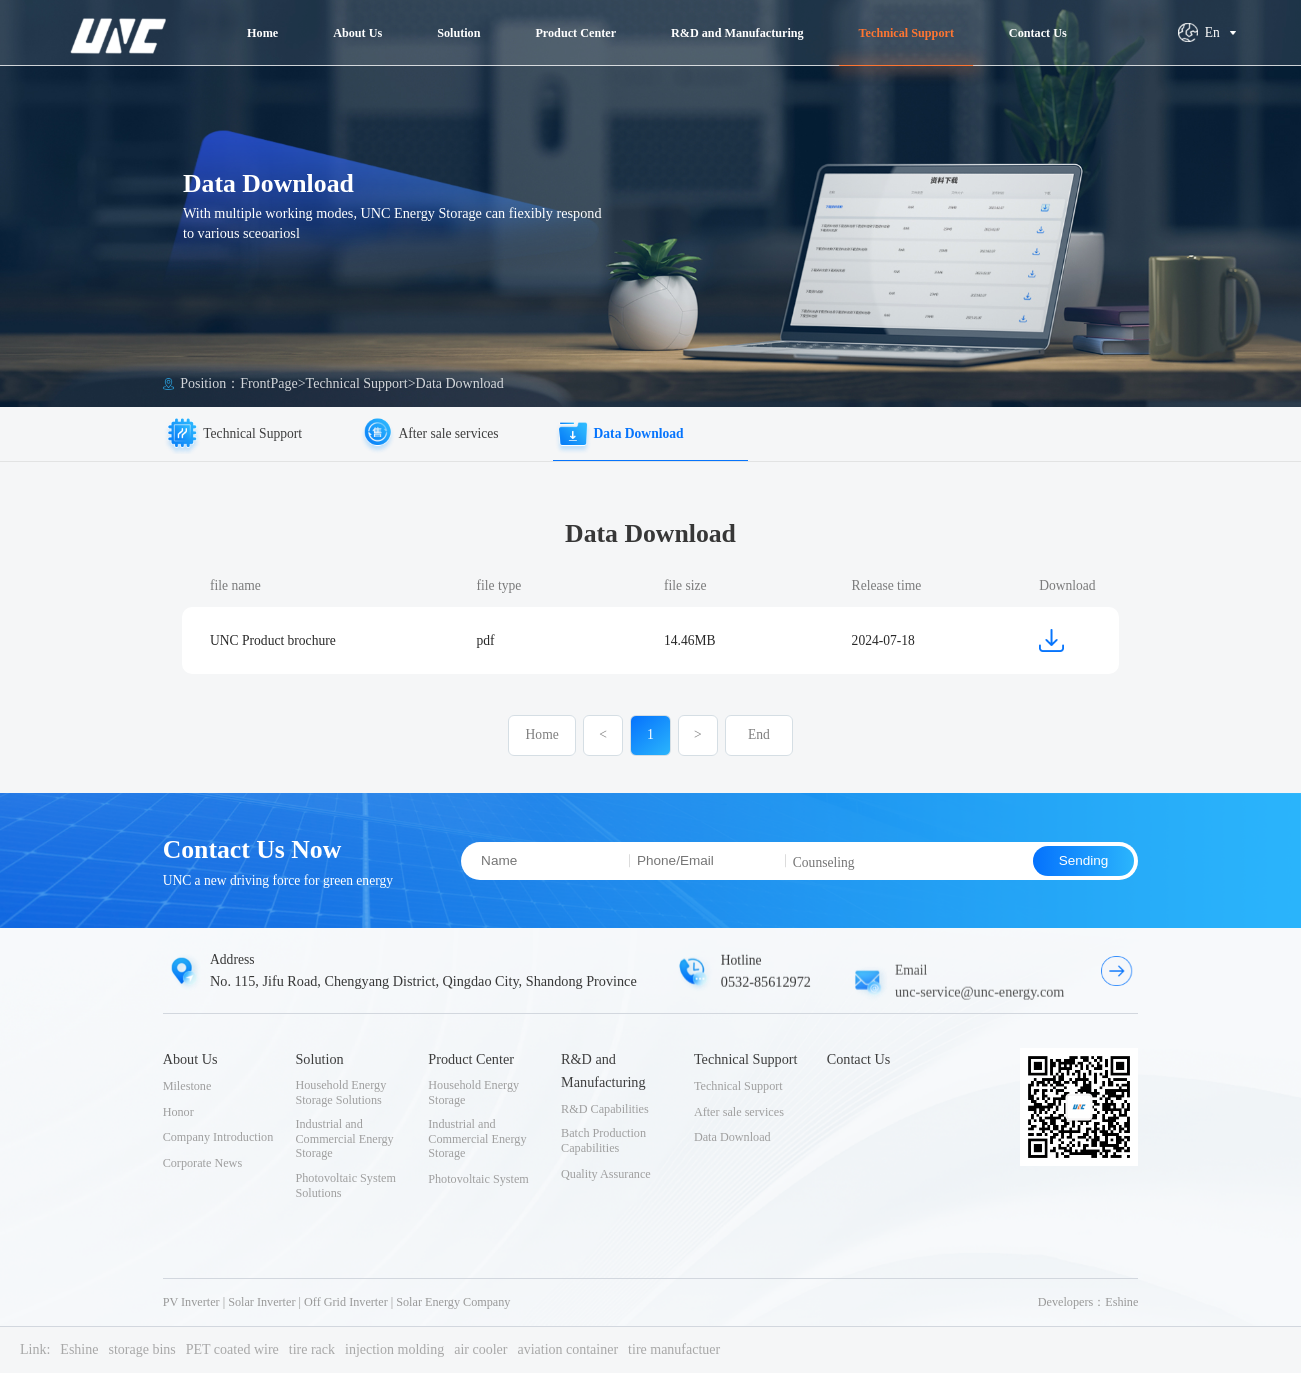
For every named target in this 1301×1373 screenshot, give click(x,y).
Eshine (1121, 1302)
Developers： (1072, 1302)
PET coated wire (232, 1349)
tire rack (312, 1349)
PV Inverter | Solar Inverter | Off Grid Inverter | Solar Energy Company (337, 1302)
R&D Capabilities (605, 1109)
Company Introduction (218, 1137)
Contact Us (859, 1059)
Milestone (187, 1086)
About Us (190, 1059)
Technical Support (357, 383)
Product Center (471, 1059)
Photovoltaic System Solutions (345, 1185)
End (759, 742)
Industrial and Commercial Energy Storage (344, 1138)
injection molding (394, 1349)
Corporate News (203, 1163)
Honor (178, 1112)
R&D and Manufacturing (603, 1070)
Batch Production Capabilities (603, 1140)
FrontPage (269, 383)
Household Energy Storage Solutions (340, 1092)
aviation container (567, 1349)
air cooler (480, 1349)
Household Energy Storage (473, 1092)
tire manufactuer (674, 1349)
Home (542, 742)
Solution (319, 1059)
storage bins (141, 1349)
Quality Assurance (606, 1174)
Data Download (460, 383)
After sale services (739, 1112)
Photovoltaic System (478, 1179)
